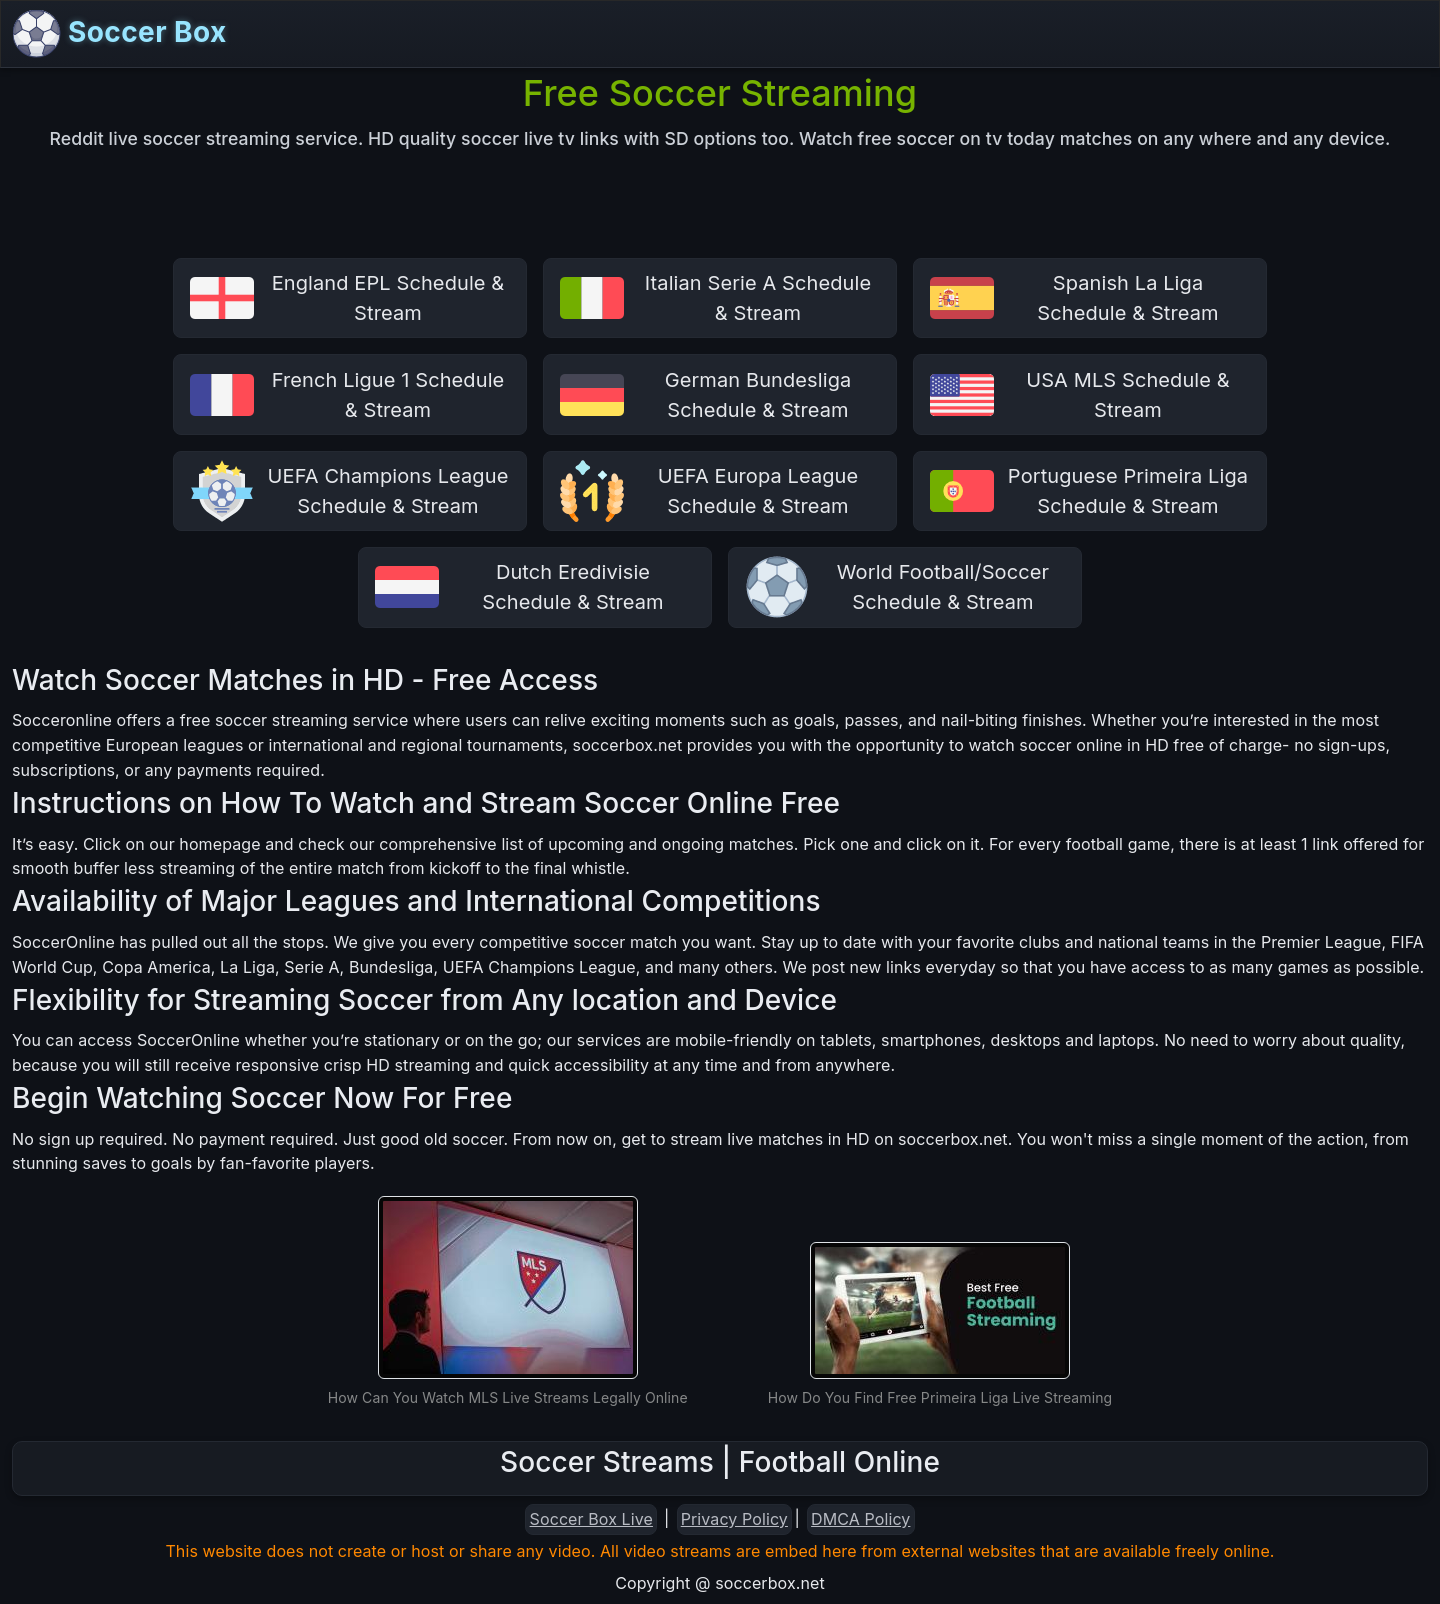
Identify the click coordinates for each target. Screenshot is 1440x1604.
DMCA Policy (860, 1519)
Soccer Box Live (591, 1519)
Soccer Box (120, 34)
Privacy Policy (734, 1519)
